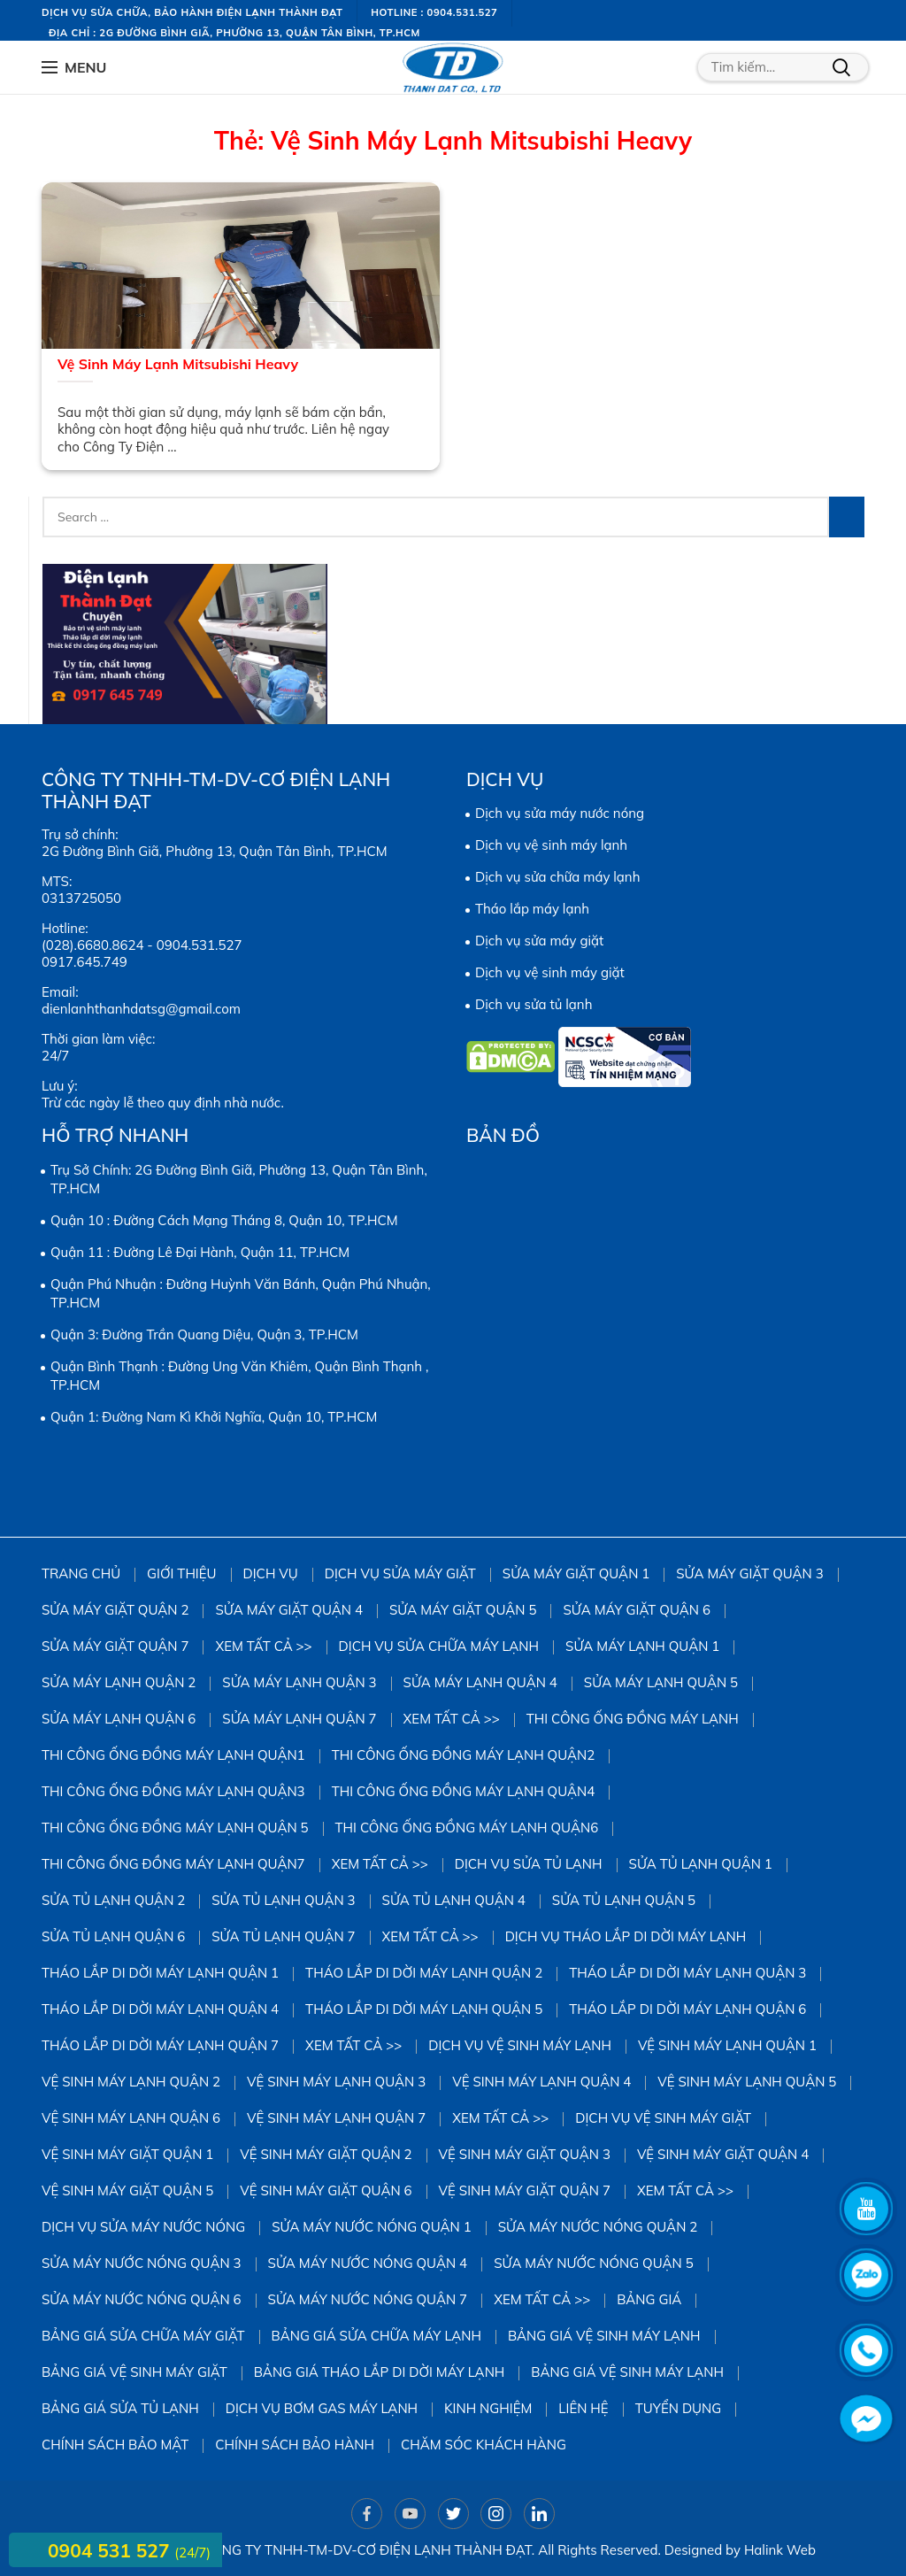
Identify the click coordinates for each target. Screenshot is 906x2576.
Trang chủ (81, 1573)
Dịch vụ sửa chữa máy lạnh (557, 876)
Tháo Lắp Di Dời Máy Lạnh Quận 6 (687, 2009)
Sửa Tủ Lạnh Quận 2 (113, 1900)
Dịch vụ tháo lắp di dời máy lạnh (626, 1936)
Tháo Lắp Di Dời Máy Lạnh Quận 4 (160, 2009)
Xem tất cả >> (263, 1646)
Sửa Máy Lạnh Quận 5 (661, 1682)
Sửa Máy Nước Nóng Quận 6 (142, 2299)
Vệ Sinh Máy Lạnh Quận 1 (727, 2045)
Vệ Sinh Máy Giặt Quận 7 (524, 2190)
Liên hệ (583, 2408)
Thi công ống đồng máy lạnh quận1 (173, 1755)
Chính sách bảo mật (115, 2444)
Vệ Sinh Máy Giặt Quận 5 (127, 2190)
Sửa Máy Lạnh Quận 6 (119, 1718)
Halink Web (780, 2549)
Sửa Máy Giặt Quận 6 (636, 1609)
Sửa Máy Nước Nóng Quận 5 (594, 2263)
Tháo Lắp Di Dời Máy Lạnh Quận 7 (160, 2045)
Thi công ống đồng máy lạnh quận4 (463, 1791)
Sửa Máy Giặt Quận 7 (115, 1646)
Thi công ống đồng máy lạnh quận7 (173, 1863)
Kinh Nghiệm (488, 2408)
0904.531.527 (199, 945)
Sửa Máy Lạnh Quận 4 (480, 1682)
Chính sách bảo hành (294, 2444)
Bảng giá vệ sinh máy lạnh (604, 2335)
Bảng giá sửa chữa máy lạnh (376, 2335)
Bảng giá (649, 2299)
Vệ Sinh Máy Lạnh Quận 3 (336, 2081)
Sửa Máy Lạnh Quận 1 (642, 1646)
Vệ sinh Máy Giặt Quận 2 (325, 2154)
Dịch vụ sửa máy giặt (539, 940)
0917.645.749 (84, 961)
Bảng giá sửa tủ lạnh (120, 2408)
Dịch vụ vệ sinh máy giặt (550, 972)
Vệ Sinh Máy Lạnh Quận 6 (131, 2117)
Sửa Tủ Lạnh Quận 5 (623, 1900)
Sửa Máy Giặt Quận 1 (576, 1573)
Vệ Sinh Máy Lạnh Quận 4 (541, 2081)
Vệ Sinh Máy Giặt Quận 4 (723, 2154)
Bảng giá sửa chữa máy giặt (143, 2335)
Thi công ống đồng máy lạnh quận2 (463, 1755)
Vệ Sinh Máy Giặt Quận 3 (524, 2154)
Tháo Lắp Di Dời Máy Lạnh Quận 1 (160, 1972)
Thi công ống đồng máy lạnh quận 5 (175, 1827)
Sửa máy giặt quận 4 (288, 1609)
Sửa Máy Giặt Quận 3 (749, 1573)
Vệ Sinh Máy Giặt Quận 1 (127, 2154)
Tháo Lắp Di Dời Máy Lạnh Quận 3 (687, 1972)
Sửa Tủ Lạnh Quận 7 (283, 1936)
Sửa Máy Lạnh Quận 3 (299, 1682)
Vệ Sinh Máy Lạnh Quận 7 (336, 2117)
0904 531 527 (111, 2550)
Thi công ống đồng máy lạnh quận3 (173, 1791)
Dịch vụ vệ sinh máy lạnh (551, 845)
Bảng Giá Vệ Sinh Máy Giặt (134, 2372)
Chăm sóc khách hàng (483, 2444)
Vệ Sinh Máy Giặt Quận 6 (325, 2190)
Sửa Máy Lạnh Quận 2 (119, 1682)
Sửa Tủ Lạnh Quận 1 (700, 1863)
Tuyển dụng (678, 2408)
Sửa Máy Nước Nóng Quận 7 (368, 2299)
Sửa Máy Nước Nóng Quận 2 (598, 2226)
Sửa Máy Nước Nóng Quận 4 (368, 2263)
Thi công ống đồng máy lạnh (632, 1718)
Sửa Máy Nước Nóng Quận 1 (372, 2226)
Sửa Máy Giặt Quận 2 (115, 1609)
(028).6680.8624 (92, 945)
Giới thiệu (181, 1573)
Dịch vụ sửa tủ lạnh (533, 1004)
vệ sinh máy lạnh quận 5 (746, 2081)
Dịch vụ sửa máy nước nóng (559, 813)
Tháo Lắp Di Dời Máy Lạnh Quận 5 (423, 2009)
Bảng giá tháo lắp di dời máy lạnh (379, 2372)
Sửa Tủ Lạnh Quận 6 (113, 1936)
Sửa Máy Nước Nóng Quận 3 (142, 2263)
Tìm (841, 67)
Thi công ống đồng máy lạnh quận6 (467, 1827)
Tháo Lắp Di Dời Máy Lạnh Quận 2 (423, 1972)
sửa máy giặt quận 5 (462, 1609)
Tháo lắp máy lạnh (532, 908)
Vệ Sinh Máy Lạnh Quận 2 (131, 2081)
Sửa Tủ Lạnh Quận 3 (283, 1900)
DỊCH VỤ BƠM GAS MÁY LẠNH (322, 2408)
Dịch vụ (270, 1573)
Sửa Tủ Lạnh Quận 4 (454, 1900)
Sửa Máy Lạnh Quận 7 (299, 1718)
